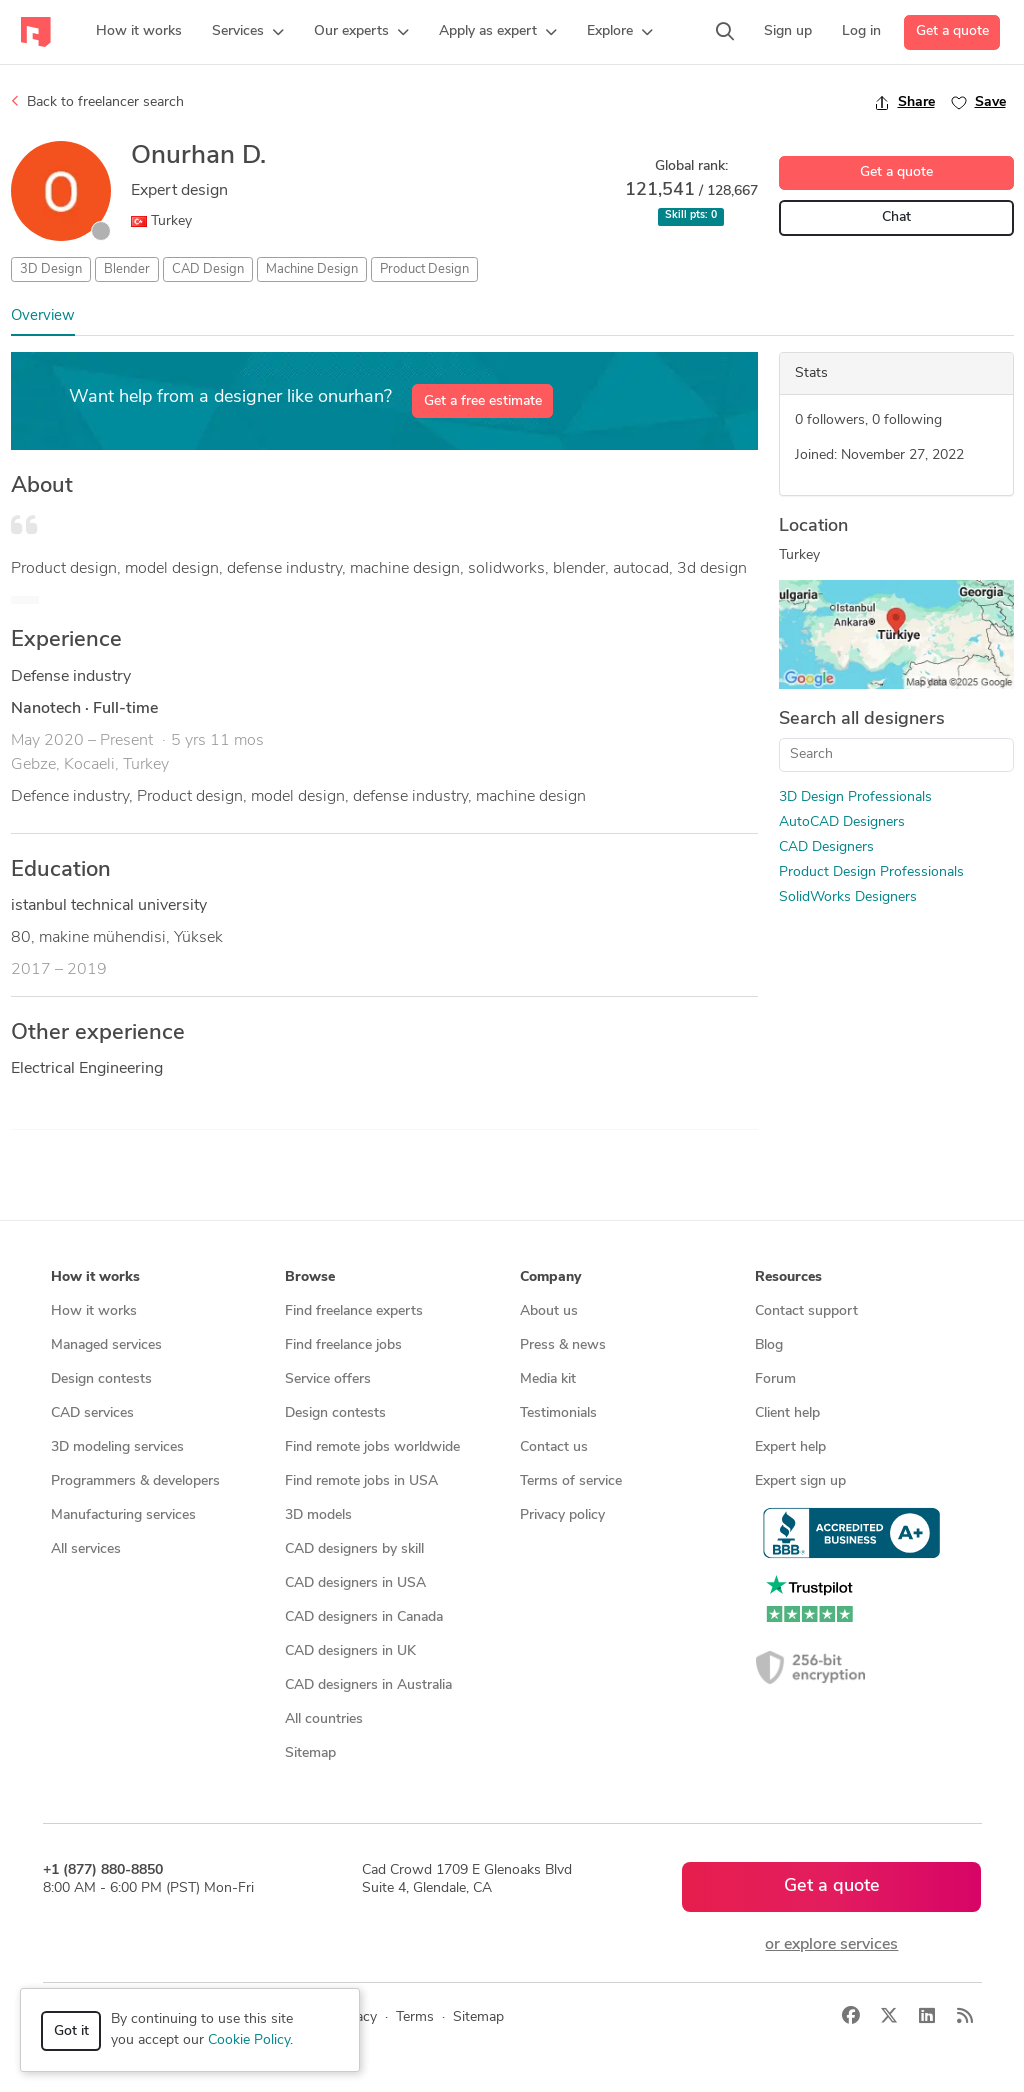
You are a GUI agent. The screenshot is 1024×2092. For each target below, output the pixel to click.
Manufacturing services (123, 1515)
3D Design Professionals (855, 797)
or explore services (831, 1945)
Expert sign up (800, 1481)
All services (86, 1549)
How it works (94, 1311)
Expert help (790, 1447)
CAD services (92, 1413)
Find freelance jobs (343, 1345)
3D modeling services (117, 1447)
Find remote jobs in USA (361, 1481)
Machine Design (312, 269)
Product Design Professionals (871, 872)
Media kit (548, 1379)
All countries (324, 1719)
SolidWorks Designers (848, 897)
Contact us (554, 1447)
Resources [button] (788, 1277)
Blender (127, 269)
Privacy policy (562, 1515)
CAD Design (208, 269)
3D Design (51, 269)
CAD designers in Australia (368, 1685)
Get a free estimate (483, 401)
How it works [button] (95, 1277)
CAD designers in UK (350, 1651)
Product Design (424, 269)
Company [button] (550, 1277)
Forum (775, 1379)
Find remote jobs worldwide (372, 1447)
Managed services (106, 1345)
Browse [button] (310, 1277)
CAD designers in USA (355, 1583)
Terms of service (571, 1481)
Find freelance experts (354, 1311)
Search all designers (862, 719)
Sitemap (310, 1753)
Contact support (806, 1311)
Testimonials (558, 1413)
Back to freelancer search (97, 102)
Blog (769, 1345)
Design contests (101, 1379)
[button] (248, 32)
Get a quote (952, 31)
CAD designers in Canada (364, 1617)
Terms (415, 2017)
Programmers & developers (135, 1481)
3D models (318, 1515)
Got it (71, 2031)
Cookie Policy (249, 2040)
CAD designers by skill (354, 1549)
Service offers (328, 1379)
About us (549, 1311)
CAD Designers (826, 847)
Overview (43, 316)
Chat (896, 217)
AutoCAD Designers (842, 822)
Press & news (563, 1345)
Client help (787, 1413)
